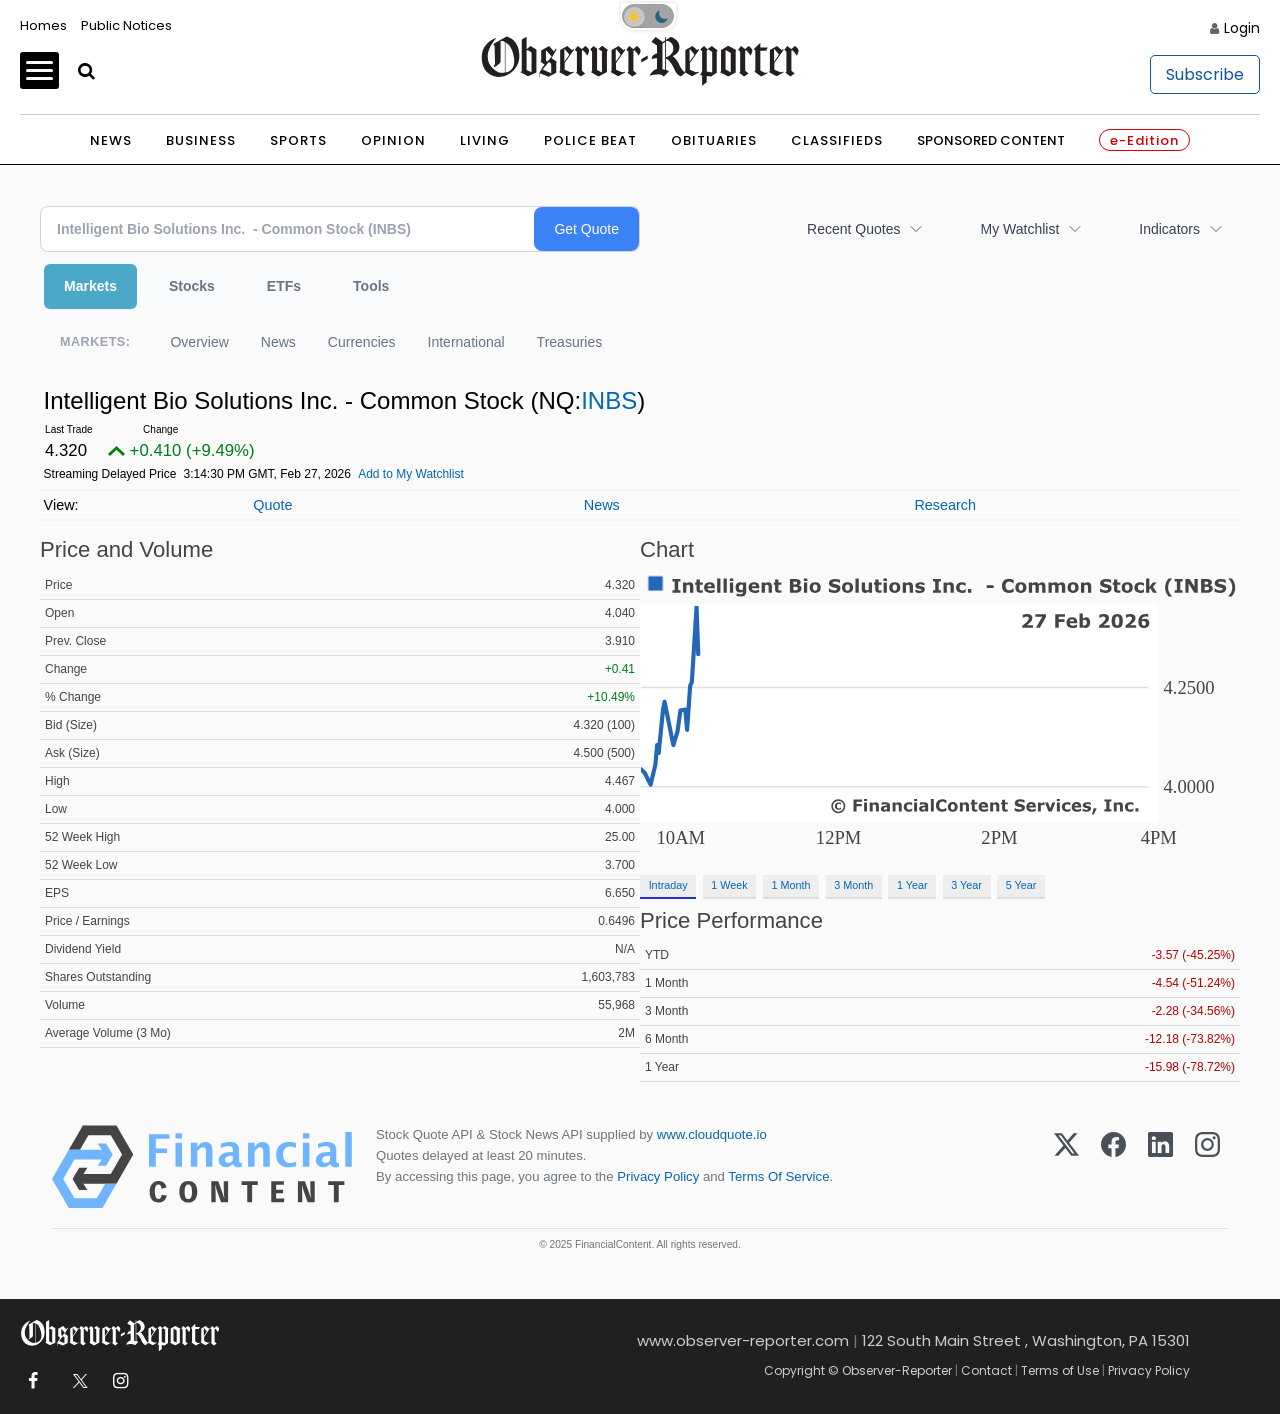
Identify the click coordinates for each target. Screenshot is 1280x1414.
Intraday (668, 885)
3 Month (853, 885)
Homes (43, 25)
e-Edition (1144, 140)
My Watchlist (1019, 229)
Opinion (393, 140)
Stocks (192, 286)
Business (201, 140)
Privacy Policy (658, 1176)
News (111, 140)
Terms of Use (1060, 1370)
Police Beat (590, 140)
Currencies (362, 342)
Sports (298, 140)
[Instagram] (1207, 1167)
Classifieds (837, 140)
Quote (272, 505)
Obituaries (714, 140)
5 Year (1021, 885)
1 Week (729, 885)
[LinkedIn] (1160, 1167)
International (466, 342)
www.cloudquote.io (712, 1134)
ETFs (284, 286)
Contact (986, 1370)
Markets (90, 286)
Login (1242, 28)
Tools (371, 286)
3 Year (966, 885)
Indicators (1169, 229)
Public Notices (126, 25)
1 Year (912, 885)
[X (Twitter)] (1066, 1167)
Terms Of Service (778, 1176)
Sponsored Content (991, 140)
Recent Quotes (853, 229)
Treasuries (570, 342)
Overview (199, 342)
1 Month (791, 885)
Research (945, 505)
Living (485, 140)
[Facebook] (1113, 1167)
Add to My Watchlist (411, 474)
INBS (609, 400)
